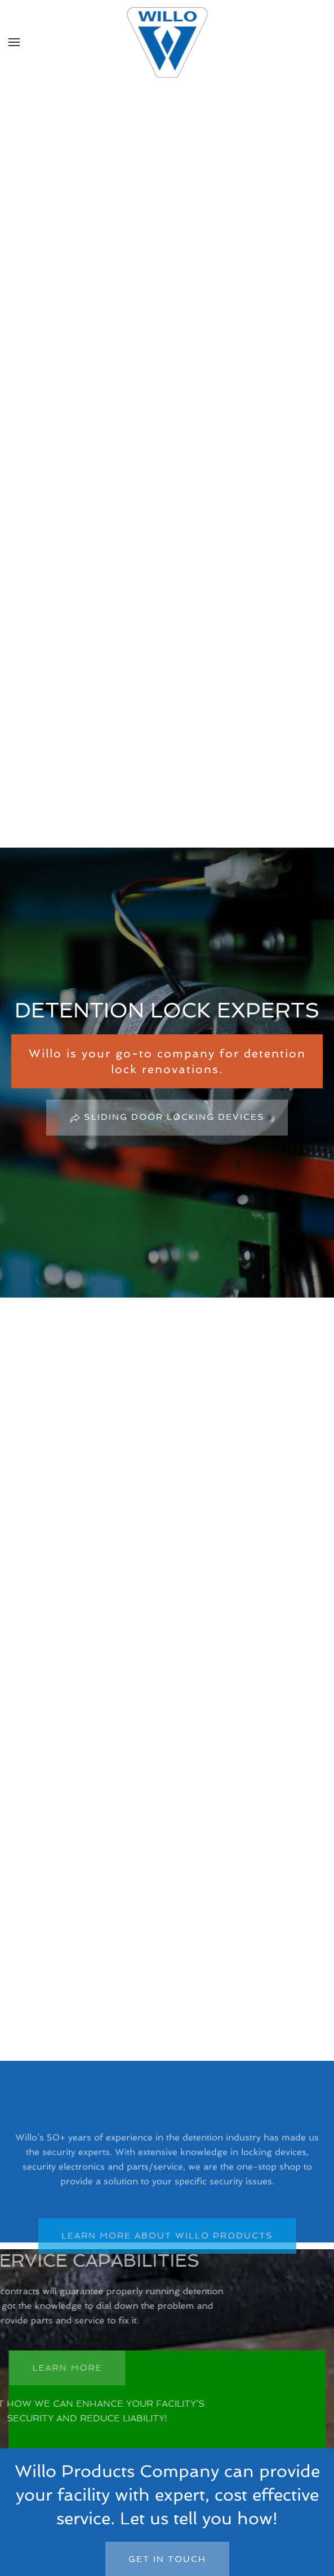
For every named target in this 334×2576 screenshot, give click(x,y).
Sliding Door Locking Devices (167, 1117)
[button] (14, 42)
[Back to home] (167, 42)
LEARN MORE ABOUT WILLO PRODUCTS (167, 2247)
